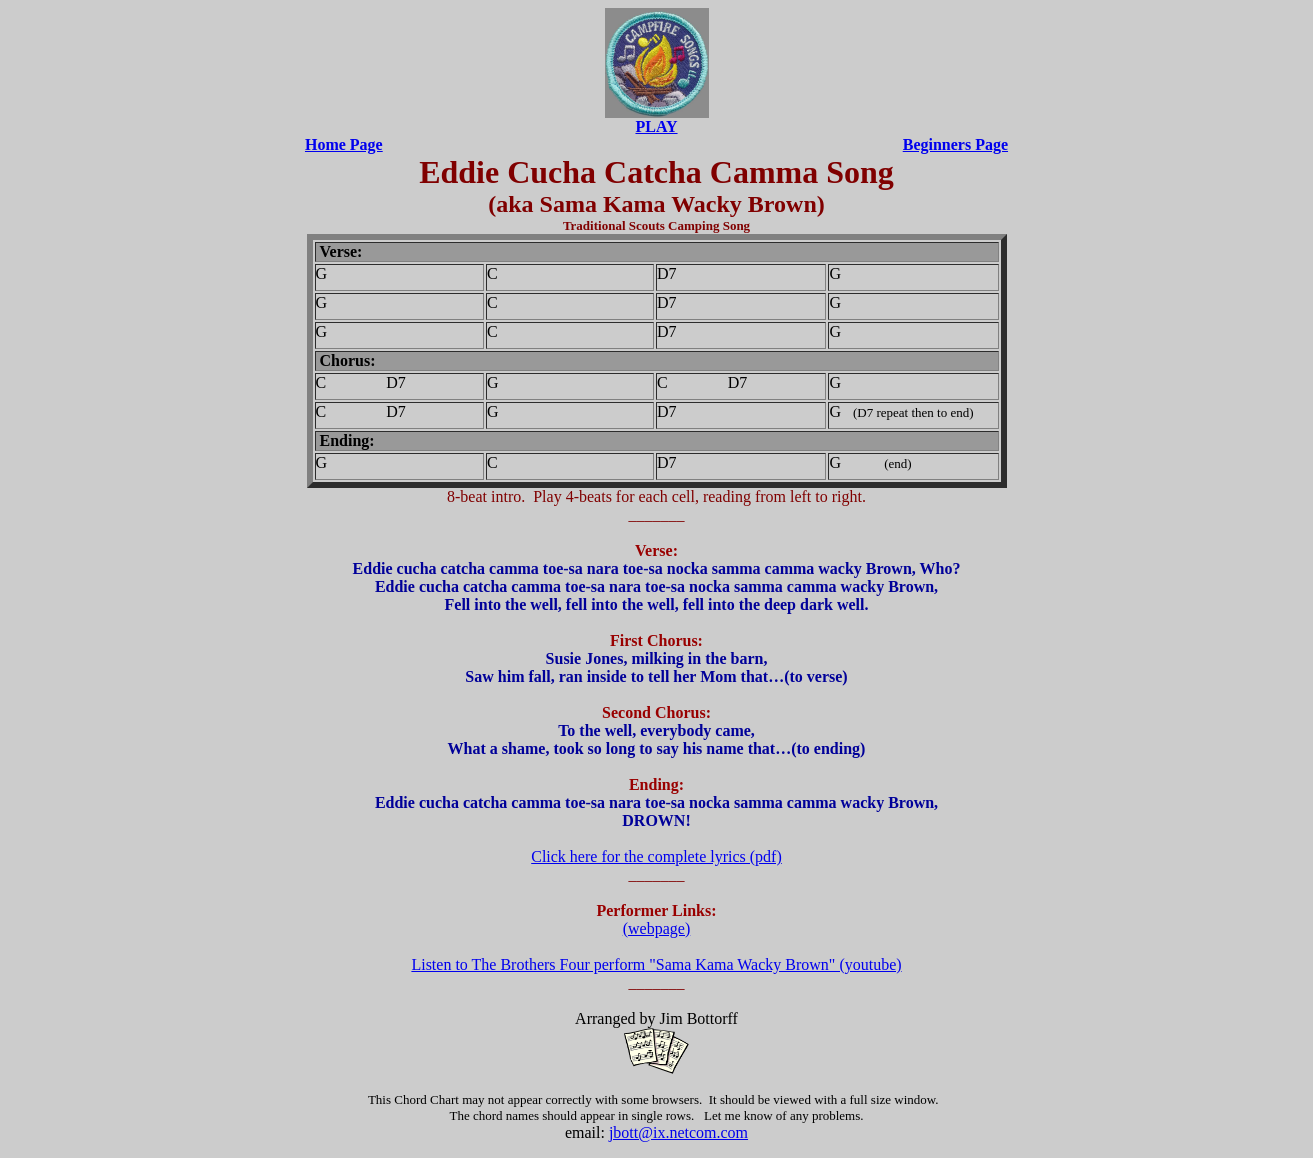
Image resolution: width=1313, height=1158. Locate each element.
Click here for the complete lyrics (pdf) (656, 856)
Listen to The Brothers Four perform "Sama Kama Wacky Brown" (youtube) (656, 964)
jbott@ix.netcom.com (678, 1132)
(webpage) (657, 928)
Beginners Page (955, 144)
